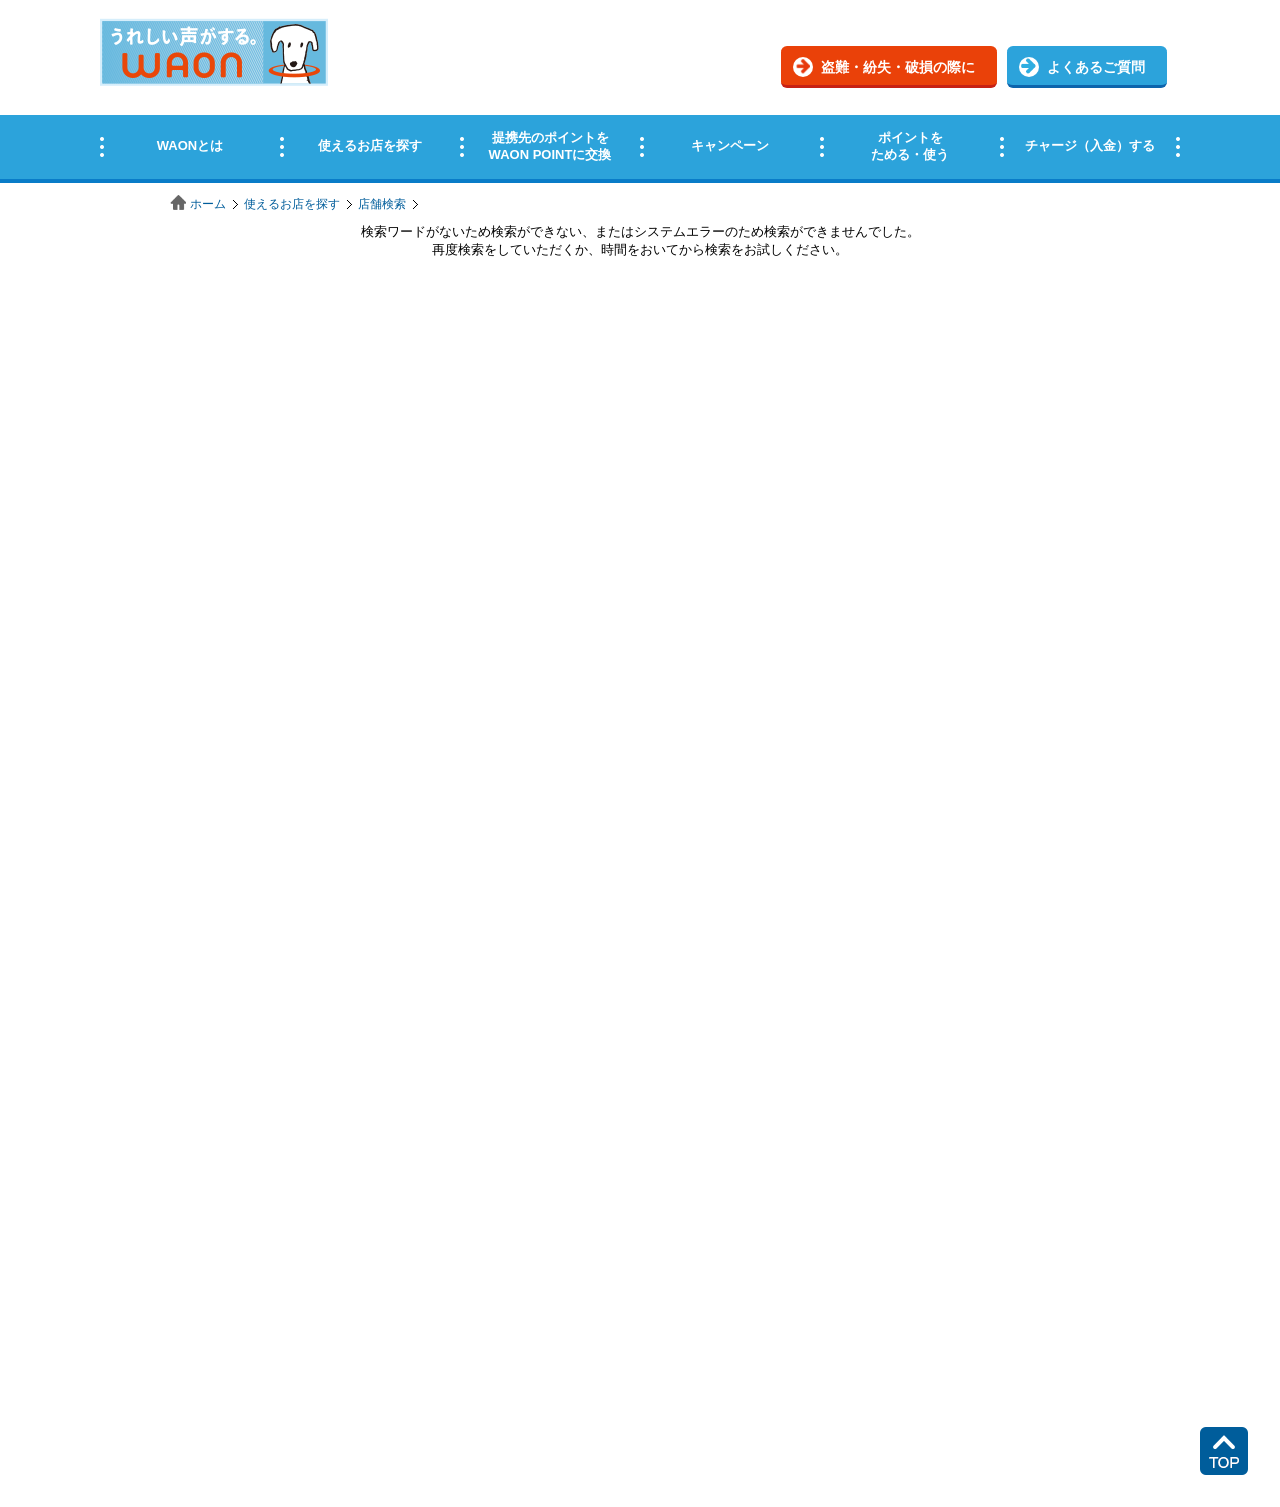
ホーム (208, 204)
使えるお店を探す (292, 204)
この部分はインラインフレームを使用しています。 (640, 92)
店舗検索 (382, 204)
